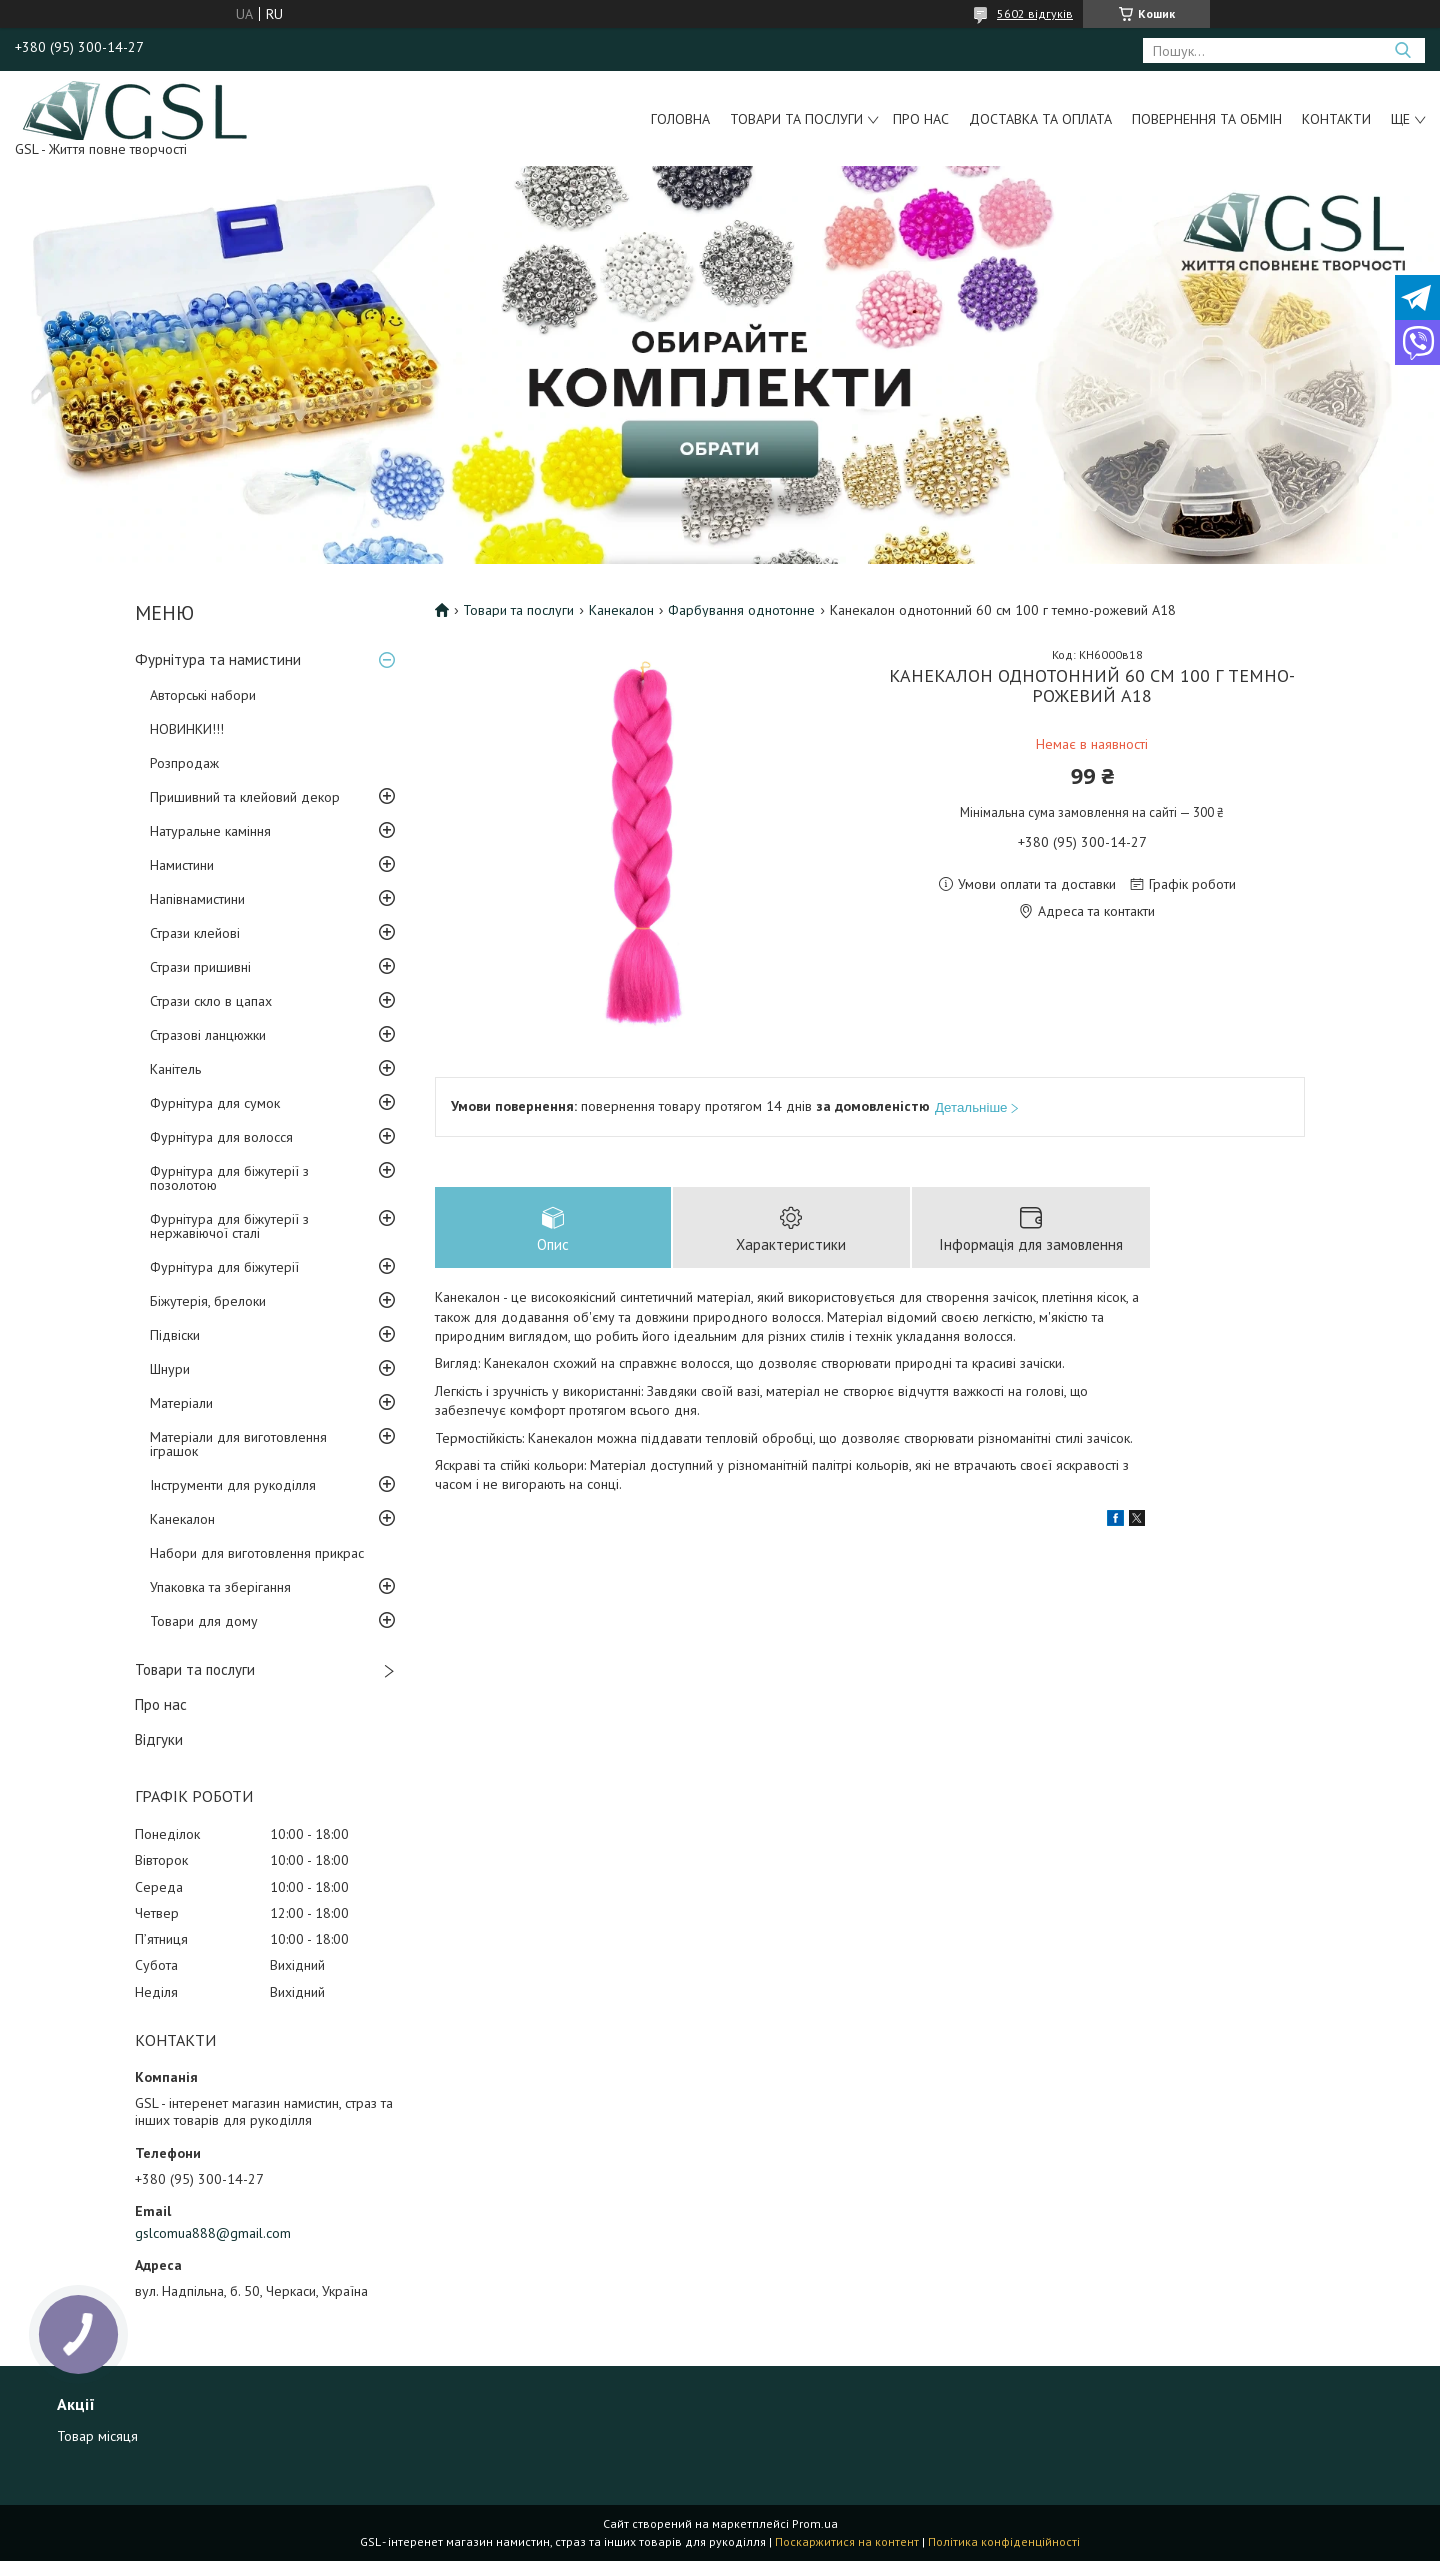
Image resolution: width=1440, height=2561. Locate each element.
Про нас (921, 119)
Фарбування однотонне (741, 610)
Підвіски (175, 1335)
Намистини (182, 865)
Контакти (1336, 119)
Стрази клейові (195, 933)
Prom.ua (815, 2523)
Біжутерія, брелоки (208, 1301)
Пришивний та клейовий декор (245, 797)
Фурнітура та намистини (218, 659)
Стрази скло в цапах (211, 1001)
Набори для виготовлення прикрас (257, 1553)
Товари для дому (204, 1621)
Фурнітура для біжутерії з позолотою (229, 1178)
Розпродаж (184, 763)
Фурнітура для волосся (221, 1137)
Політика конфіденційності (1004, 2541)
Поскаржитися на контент (847, 2541)
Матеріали (181, 1403)
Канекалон (182, 1519)
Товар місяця (97, 2436)
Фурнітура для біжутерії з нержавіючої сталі (229, 1226)
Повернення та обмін (1207, 119)
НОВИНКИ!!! (187, 729)
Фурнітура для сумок (215, 1103)
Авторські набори (203, 695)
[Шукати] (1402, 50)
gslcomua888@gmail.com (213, 2233)
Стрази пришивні (200, 967)
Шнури (170, 1369)
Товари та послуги (796, 119)
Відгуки (159, 1739)
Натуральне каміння (210, 831)
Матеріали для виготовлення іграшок (238, 1444)
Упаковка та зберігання (220, 1587)
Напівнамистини (197, 899)
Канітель (175, 1069)
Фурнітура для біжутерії (224, 1267)
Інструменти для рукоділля (233, 1485)
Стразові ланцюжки (208, 1035)
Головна (680, 119)
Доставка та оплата (1040, 119)
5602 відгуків (1035, 13)
